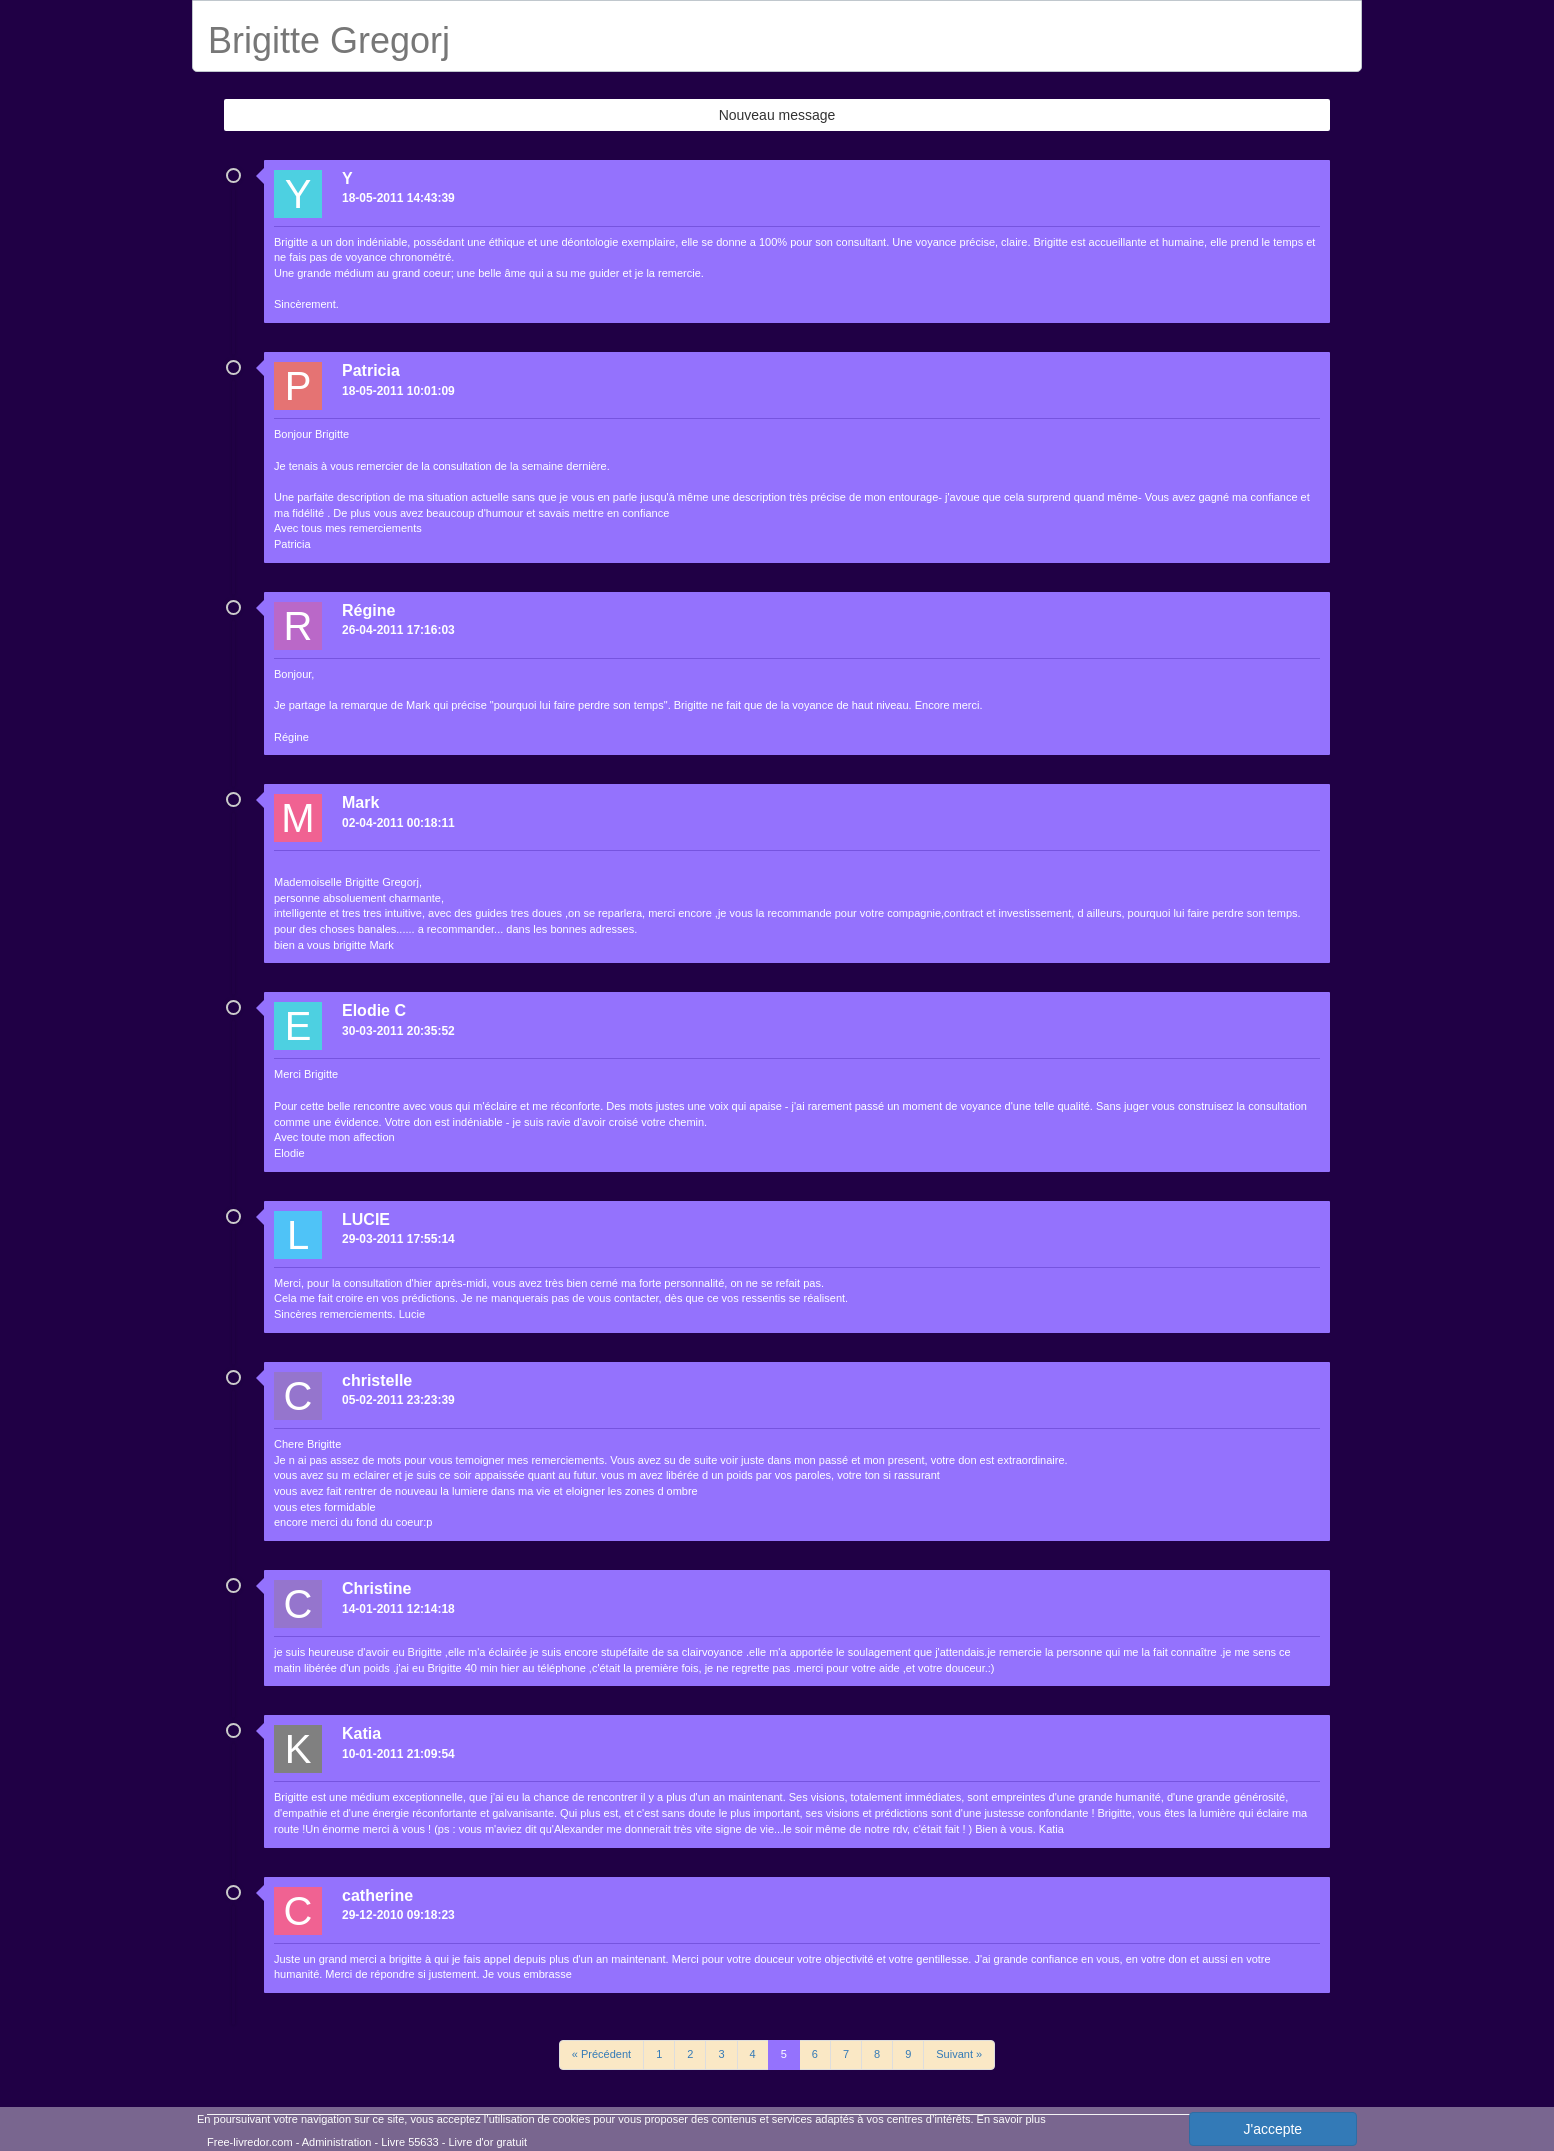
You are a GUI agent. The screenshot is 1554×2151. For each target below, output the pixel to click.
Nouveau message (777, 115)
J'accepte (1272, 2129)
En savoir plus (1011, 2119)
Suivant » (959, 2054)
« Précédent (601, 2054)
